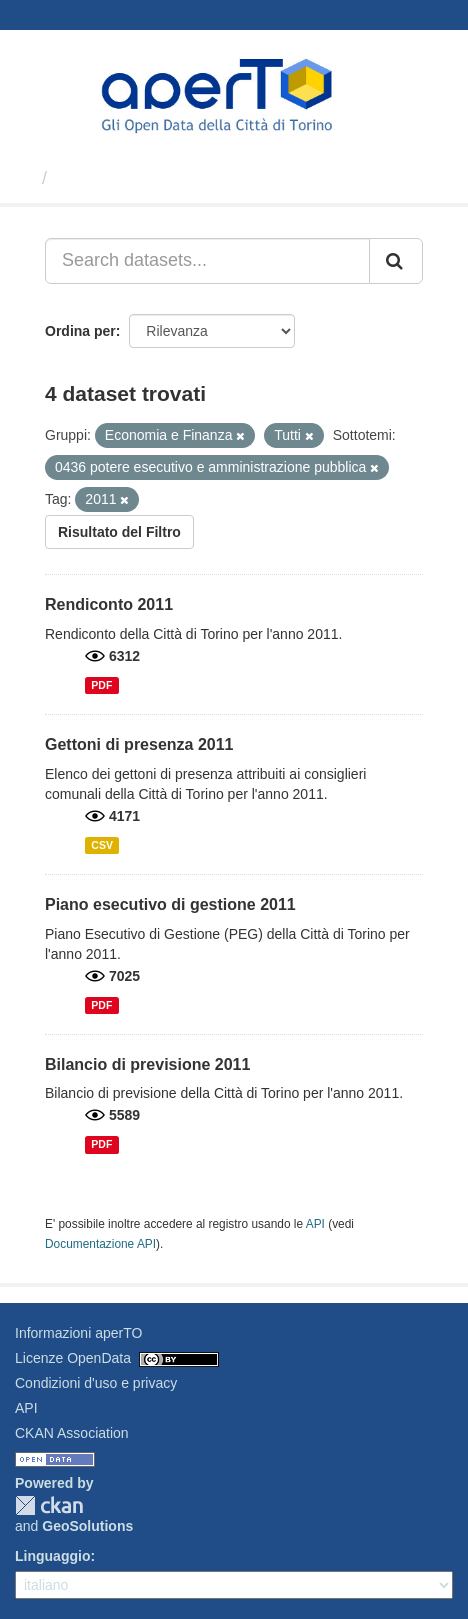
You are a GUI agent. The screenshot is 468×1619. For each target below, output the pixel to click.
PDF (101, 685)
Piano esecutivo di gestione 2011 (170, 904)
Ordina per (80, 331)
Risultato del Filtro (119, 532)
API (315, 1224)
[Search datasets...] (207, 261)
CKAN (49, 1505)
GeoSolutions (87, 1526)
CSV (102, 845)
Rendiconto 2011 (109, 604)
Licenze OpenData (73, 1358)
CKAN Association (72, 1433)
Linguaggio (52, 1556)
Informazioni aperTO (78, 1333)
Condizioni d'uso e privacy (96, 1383)
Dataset (89, 178)
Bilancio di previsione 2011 (147, 1064)
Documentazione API (100, 1244)
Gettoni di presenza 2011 (139, 744)
